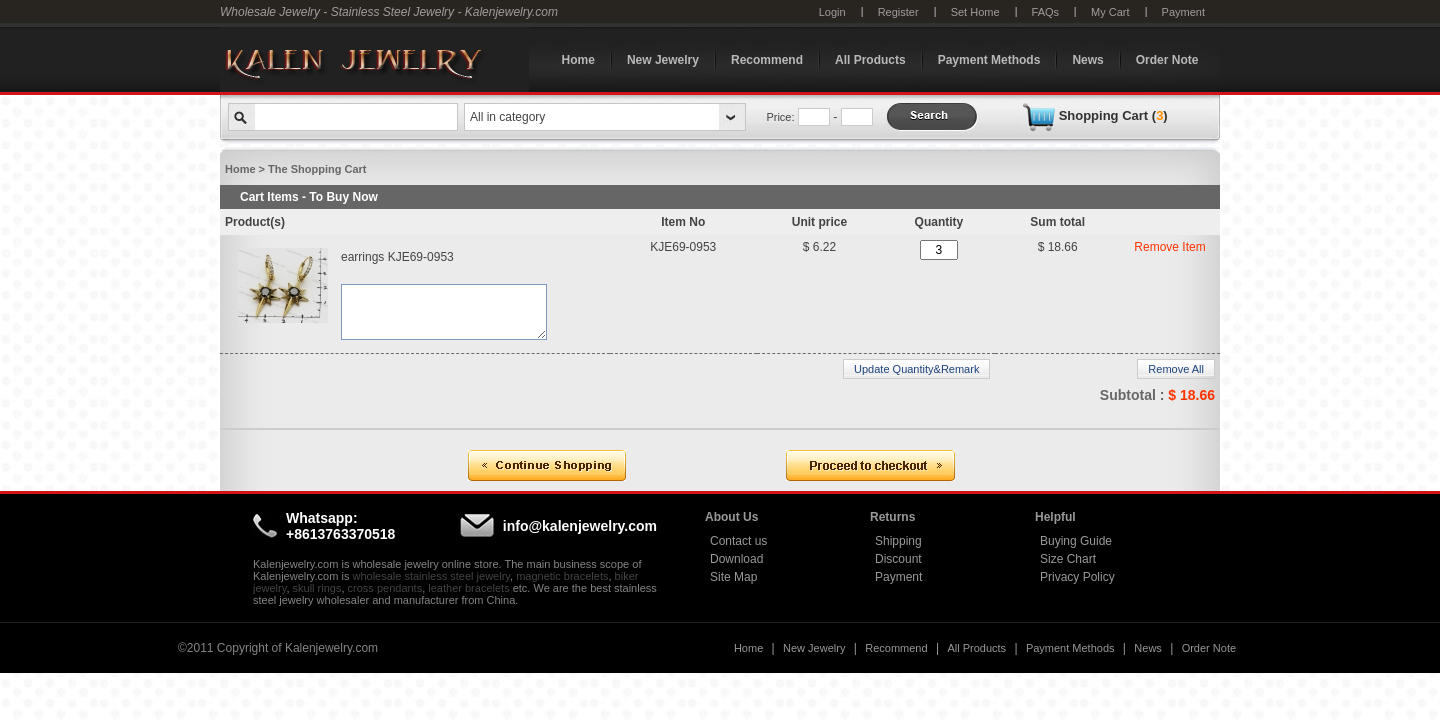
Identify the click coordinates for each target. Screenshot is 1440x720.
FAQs (1046, 12)
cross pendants (385, 588)
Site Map (733, 577)
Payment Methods (989, 60)
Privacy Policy (1077, 577)
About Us (731, 517)
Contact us (738, 541)
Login (832, 12)
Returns (892, 517)
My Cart (1110, 12)
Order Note (1167, 60)
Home (578, 60)
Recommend (767, 60)
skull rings (317, 588)
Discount (898, 559)
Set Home (975, 12)
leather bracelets (468, 588)
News (1087, 60)
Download (736, 559)
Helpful (1055, 517)
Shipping (898, 541)
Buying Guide (1076, 541)
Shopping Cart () (1113, 115)
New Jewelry (663, 60)
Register (898, 12)
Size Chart (1068, 559)
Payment (1183, 12)
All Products (870, 60)
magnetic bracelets (562, 576)
